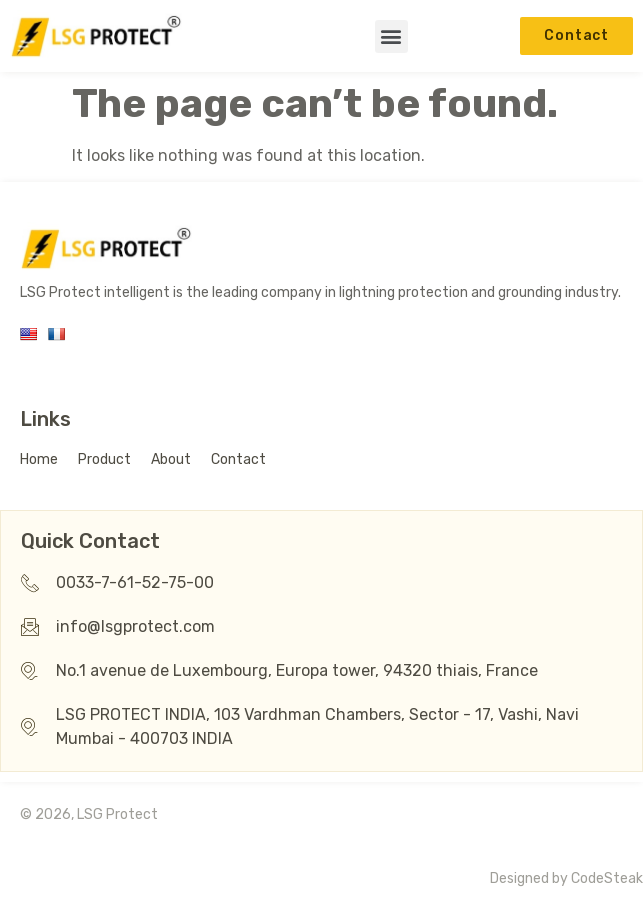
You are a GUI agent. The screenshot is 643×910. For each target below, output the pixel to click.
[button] (391, 36)
